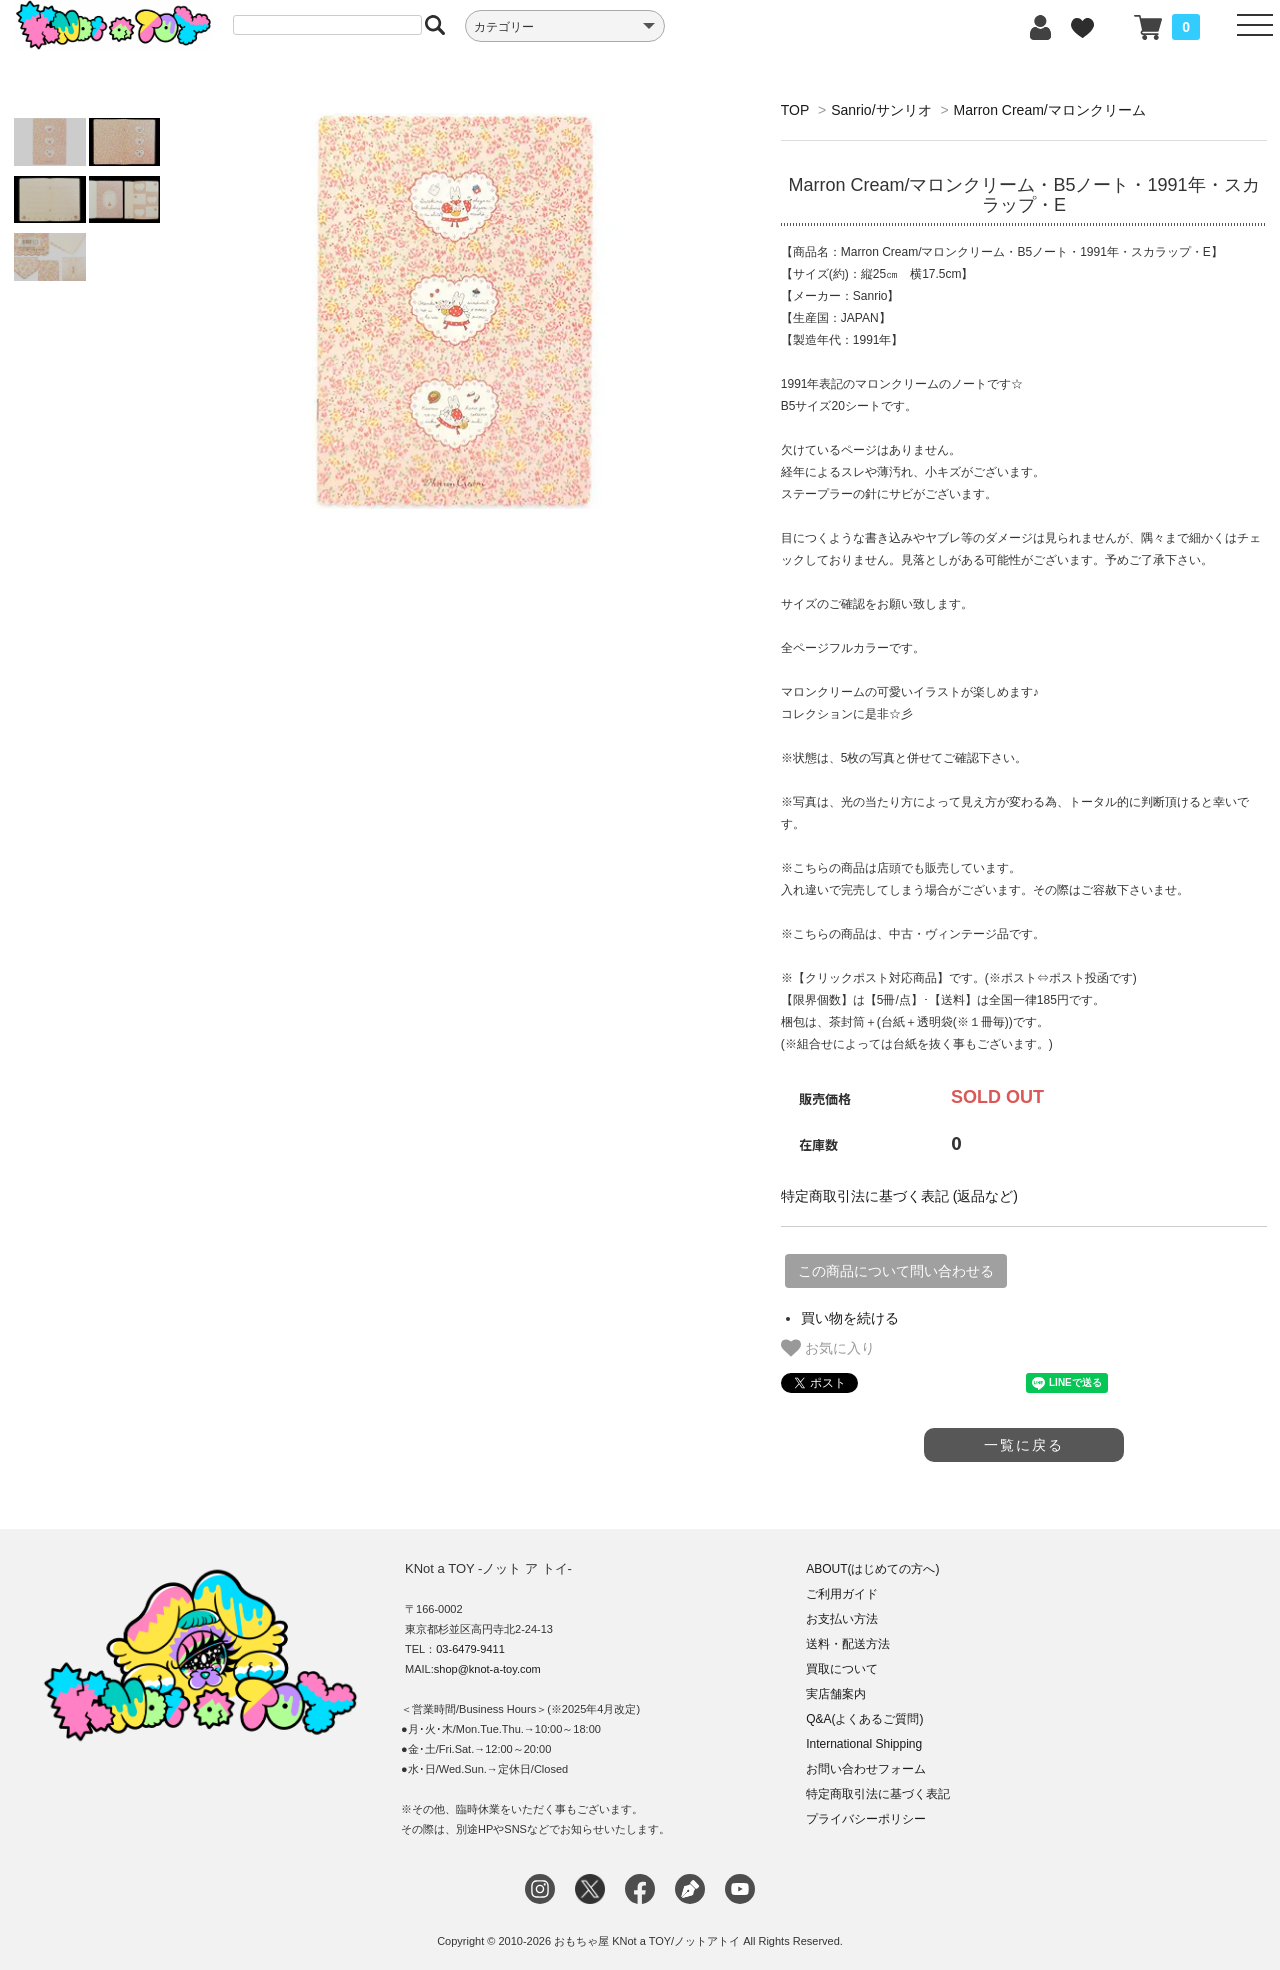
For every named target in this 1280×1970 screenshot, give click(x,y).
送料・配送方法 (848, 1644)
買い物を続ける (850, 1318)
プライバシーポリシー (866, 1819)
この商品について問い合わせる (896, 1271)
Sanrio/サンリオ (881, 110)
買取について (842, 1669)
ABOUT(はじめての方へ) (872, 1569)
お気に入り (828, 1348)
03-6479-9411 (470, 1649)
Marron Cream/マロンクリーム (1050, 110)
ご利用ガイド (842, 1594)
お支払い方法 (842, 1619)
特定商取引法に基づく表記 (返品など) (899, 1196)
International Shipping (864, 1744)
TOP (795, 110)
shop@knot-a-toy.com (487, 1669)
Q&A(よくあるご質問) (864, 1719)
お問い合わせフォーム (866, 1769)
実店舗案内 (836, 1694)
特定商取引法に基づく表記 (878, 1794)
